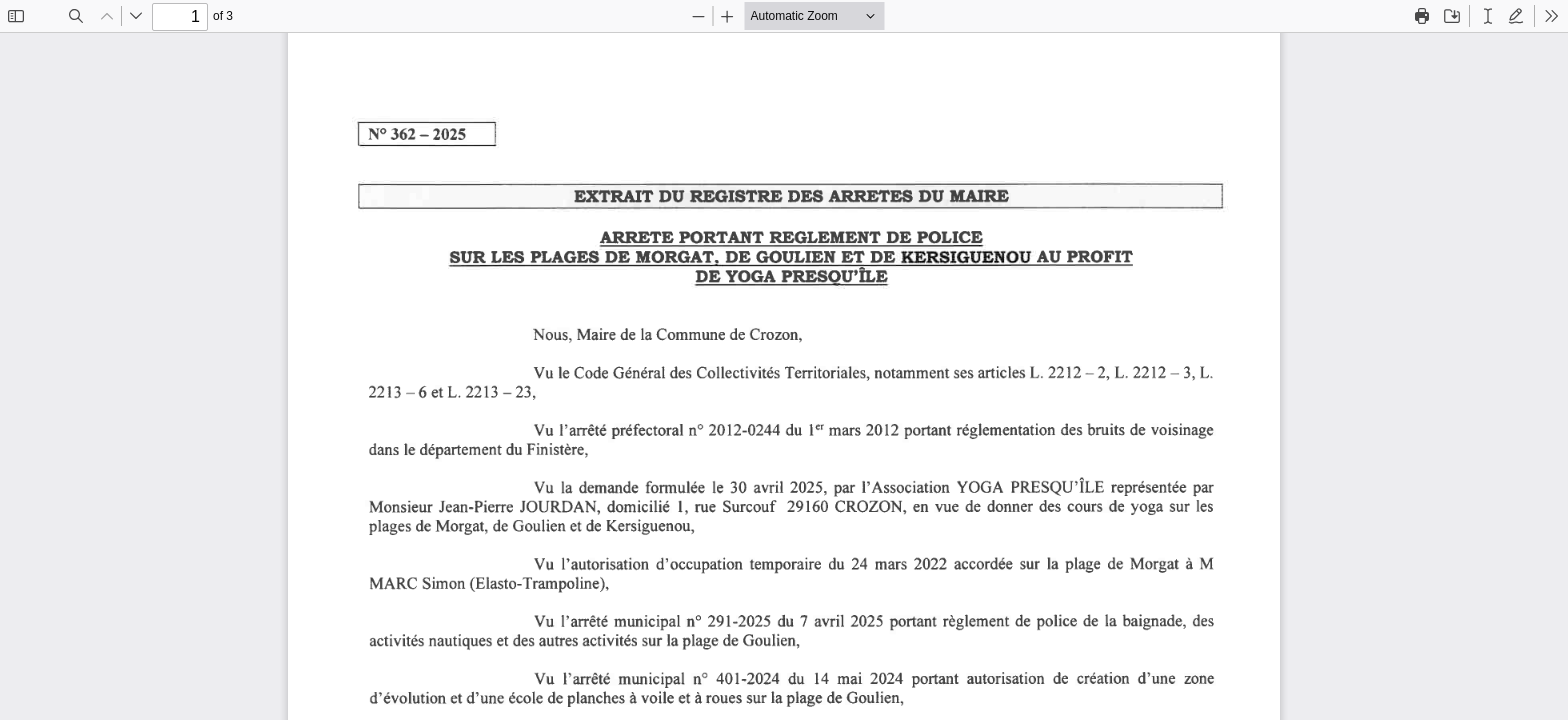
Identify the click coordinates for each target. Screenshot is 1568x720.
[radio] (1488, 16)
